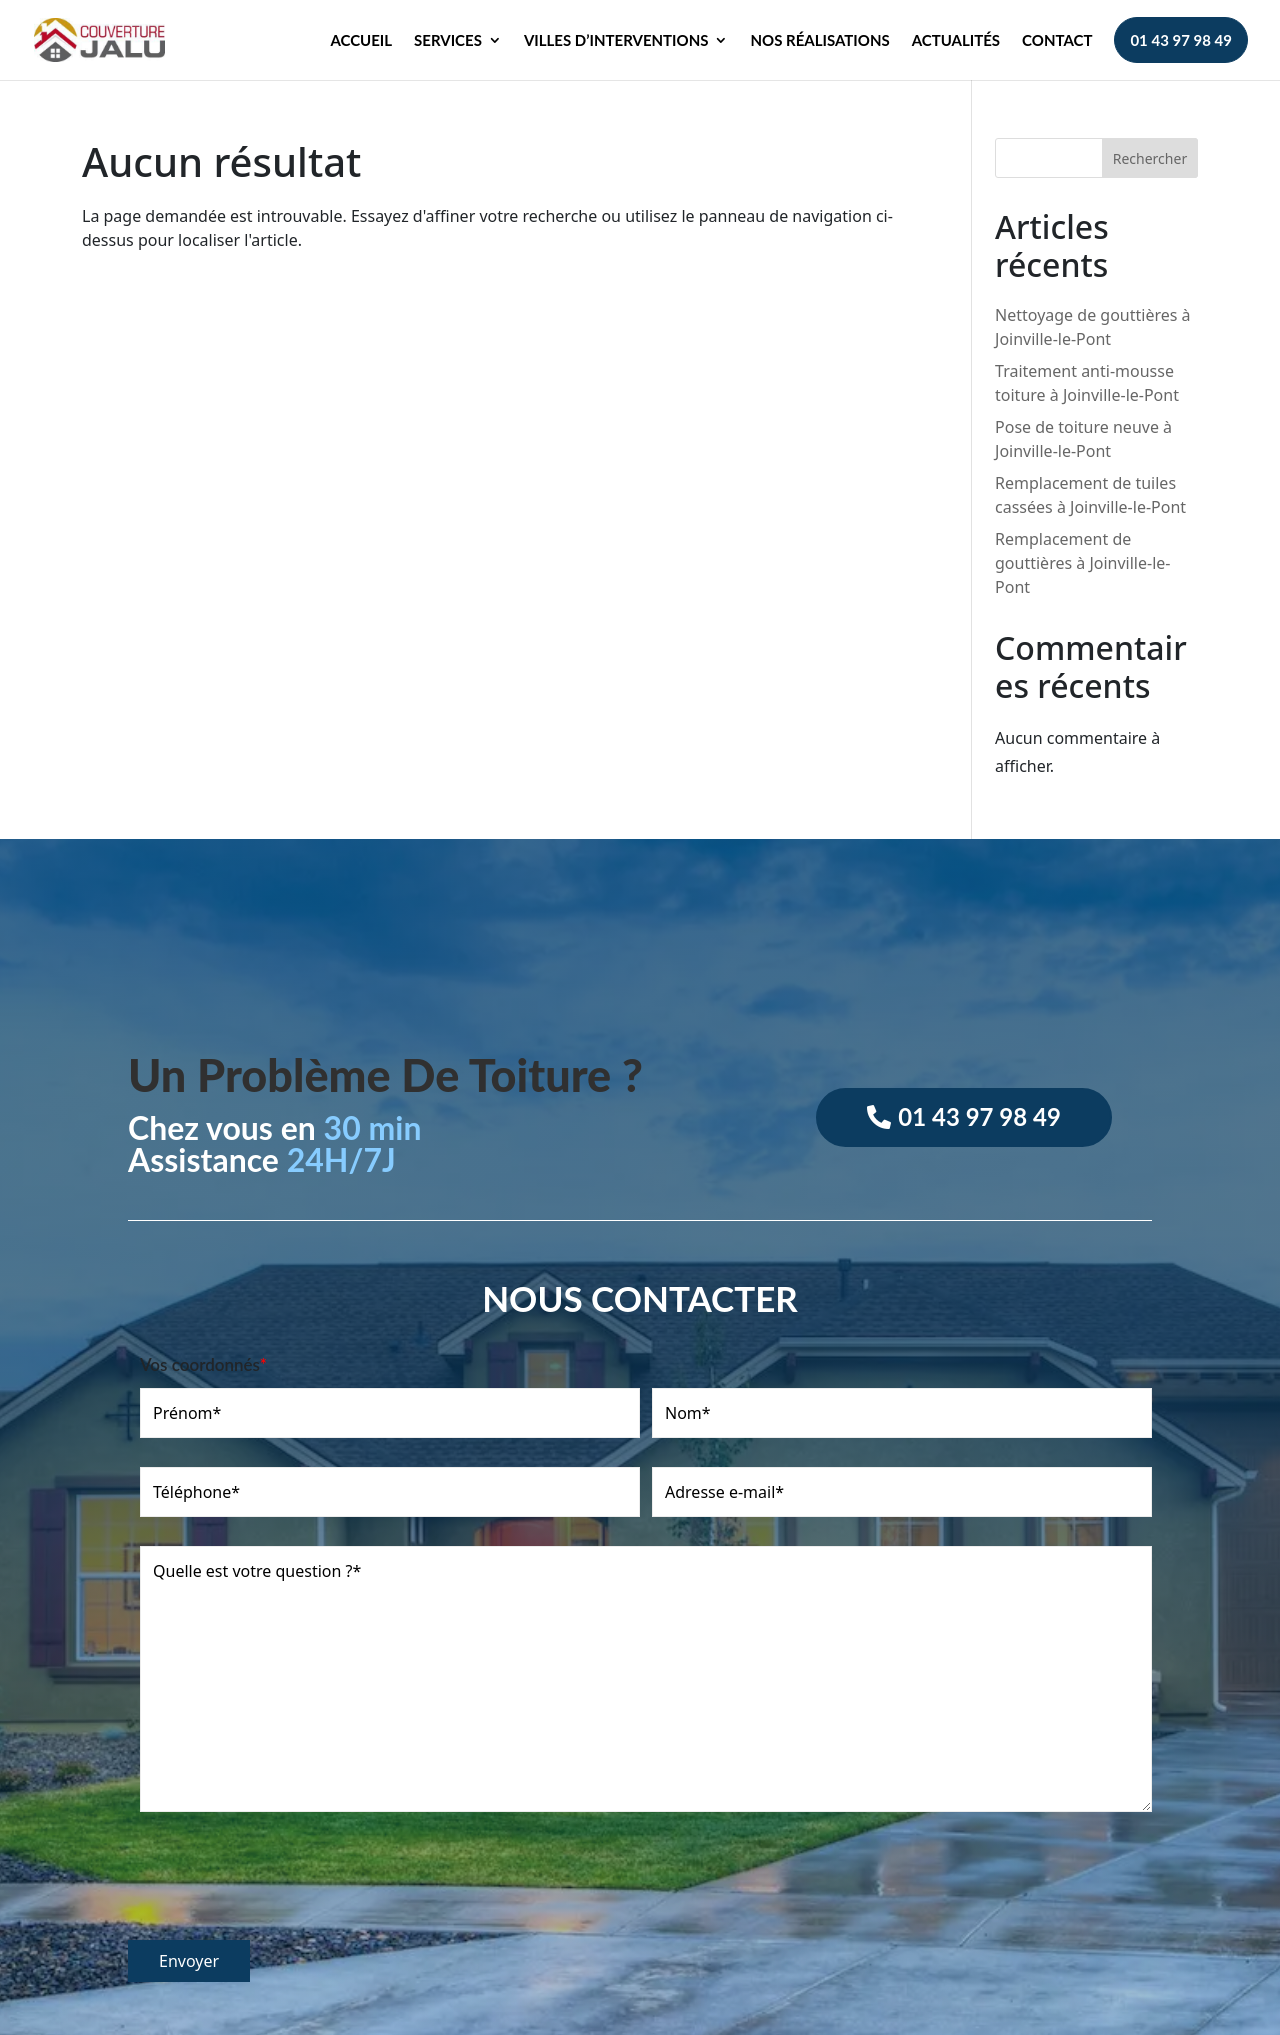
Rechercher (1150, 158)
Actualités (956, 41)
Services (448, 41)
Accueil (361, 41)
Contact (1057, 41)
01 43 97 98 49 (1181, 40)
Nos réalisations (819, 41)
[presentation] (280, 1886)
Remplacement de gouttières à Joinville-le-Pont (1082, 563)
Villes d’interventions (616, 41)
